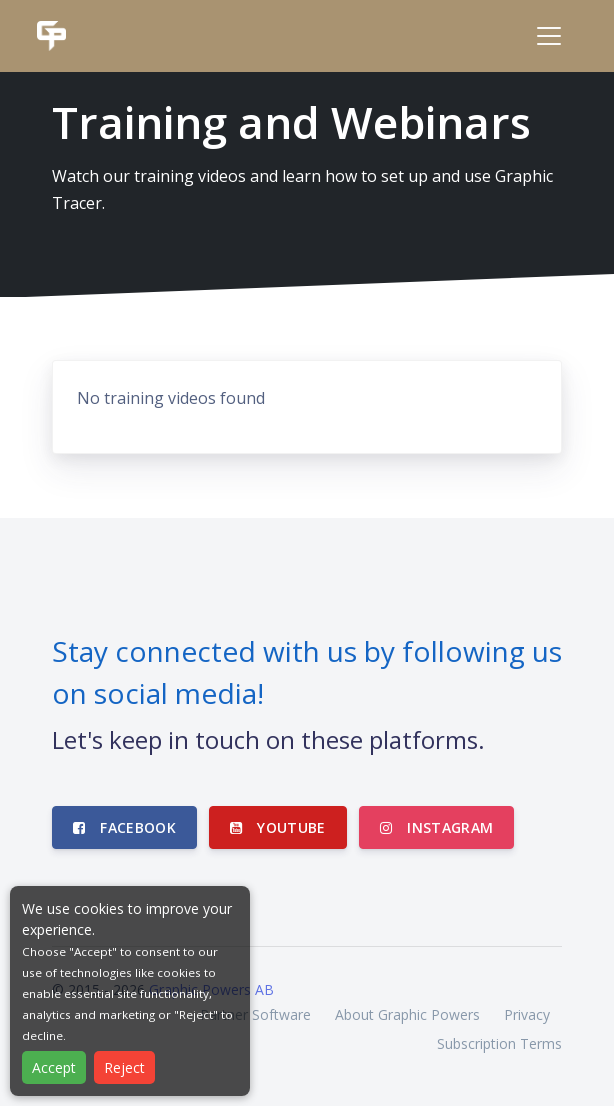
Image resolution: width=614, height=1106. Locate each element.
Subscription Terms (499, 1043)
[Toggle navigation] (549, 36)
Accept (54, 1067)
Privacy (527, 1014)
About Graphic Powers (407, 1014)
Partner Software (255, 1014)
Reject (124, 1067)
